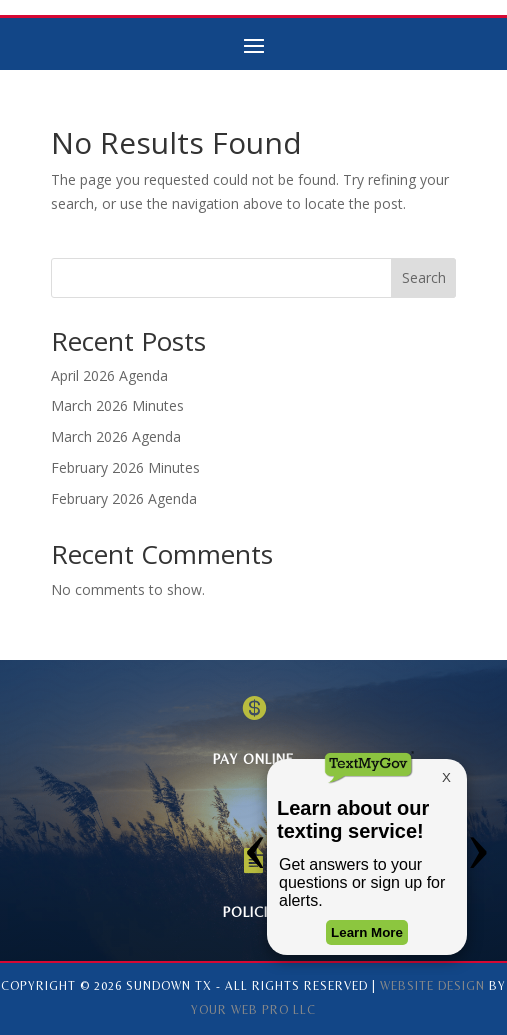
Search (424, 277)
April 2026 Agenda (109, 375)
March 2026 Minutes (117, 405)
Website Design (432, 986)
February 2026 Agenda (124, 498)
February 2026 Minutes (125, 467)
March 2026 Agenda (116, 436)
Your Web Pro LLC (253, 1010)
